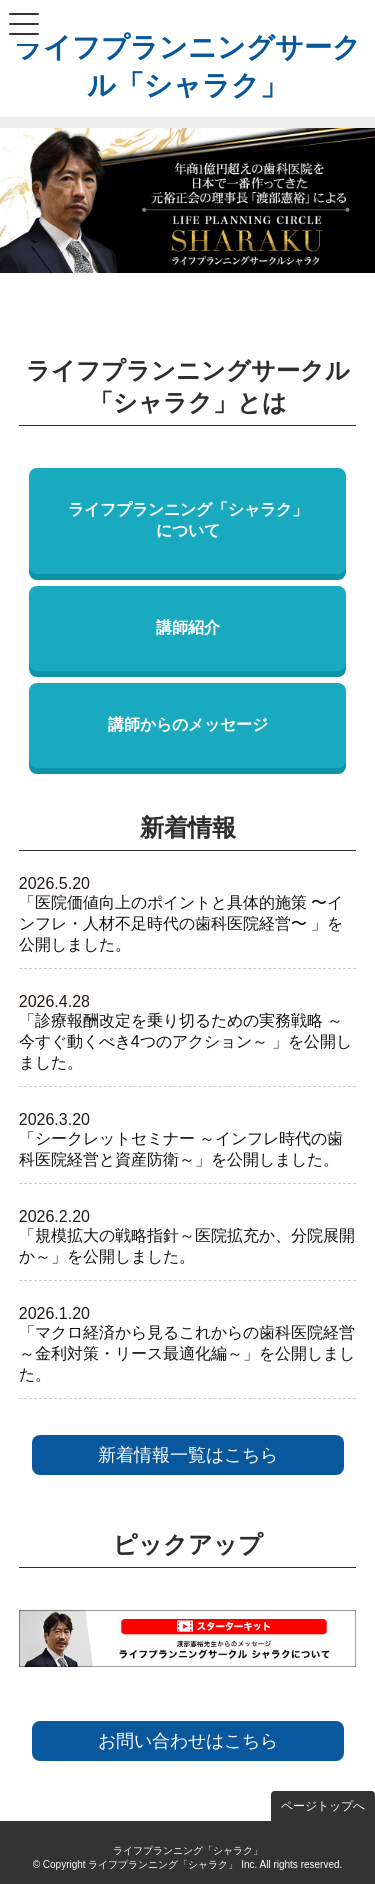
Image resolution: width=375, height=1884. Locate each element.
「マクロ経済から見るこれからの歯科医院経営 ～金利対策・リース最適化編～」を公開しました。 (187, 1353)
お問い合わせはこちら (188, 1741)
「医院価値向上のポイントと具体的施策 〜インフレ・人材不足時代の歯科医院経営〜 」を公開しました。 (181, 923)
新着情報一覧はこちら (188, 1455)
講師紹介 (188, 627)
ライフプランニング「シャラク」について (188, 520)
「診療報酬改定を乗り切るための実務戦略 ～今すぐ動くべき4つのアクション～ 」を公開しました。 (185, 1041)
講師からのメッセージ (188, 724)
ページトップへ (323, 1806)
